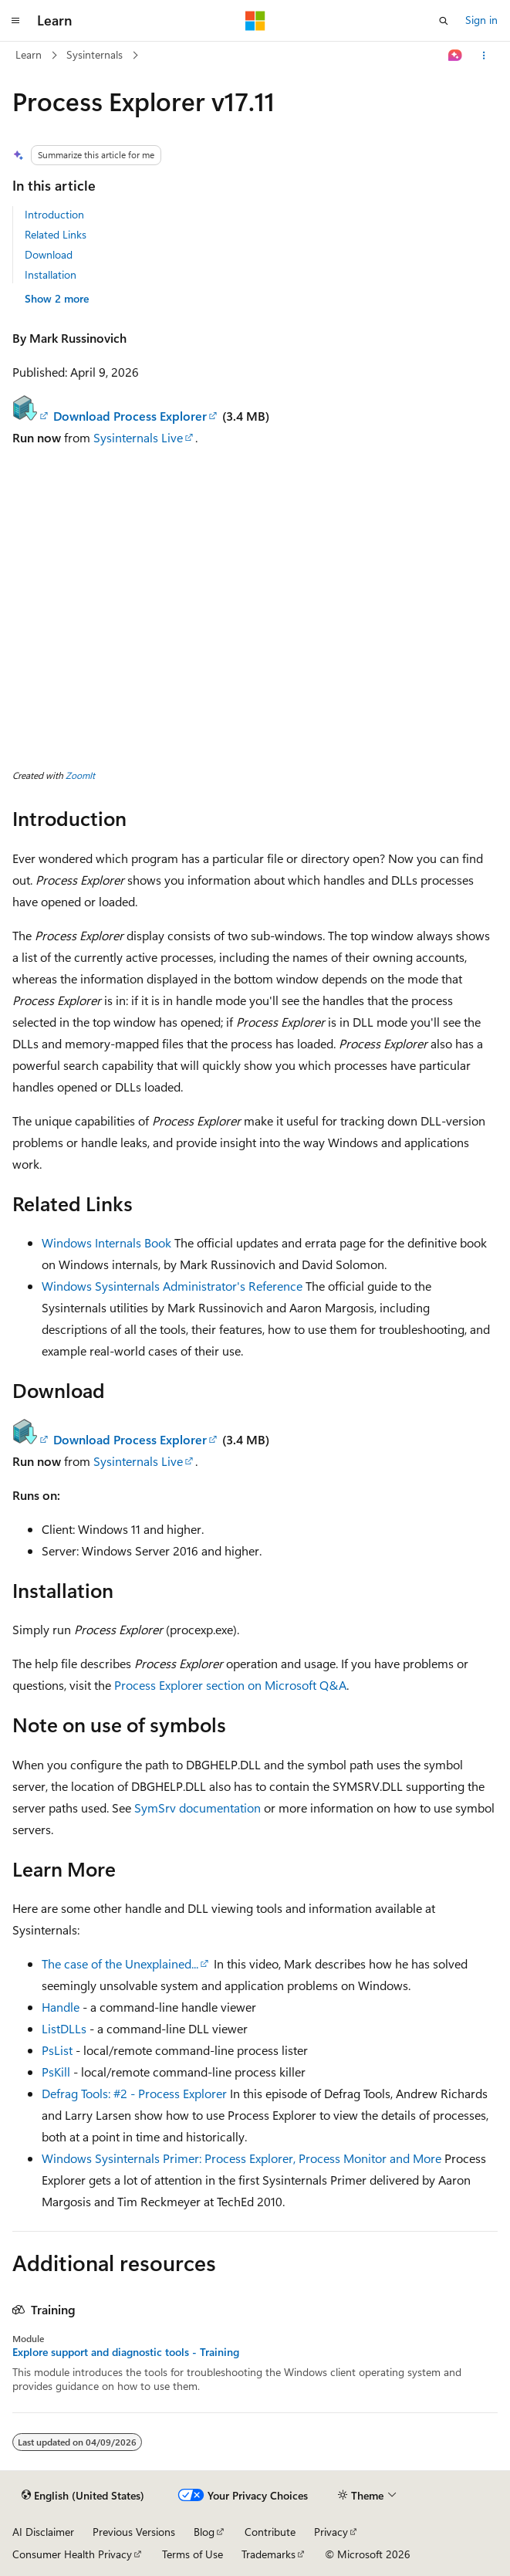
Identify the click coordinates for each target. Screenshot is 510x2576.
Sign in (481, 19)
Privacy (331, 2531)
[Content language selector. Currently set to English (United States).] (83, 2495)
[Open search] (443, 21)
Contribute (270, 2531)
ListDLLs (64, 2028)
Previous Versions (134, 2531)
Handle (60, 2007)
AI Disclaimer (43, 2531)
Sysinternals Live (138, 437)
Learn (28, 54)
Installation (50, 274)
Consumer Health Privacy (72, 2554)
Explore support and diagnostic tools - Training (125, 2352)
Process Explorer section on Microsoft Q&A (230, 1685)
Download (49, 254)
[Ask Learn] (456, 55)
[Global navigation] (15, 21)
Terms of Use (192, 2554)
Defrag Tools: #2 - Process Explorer (134, 2093)
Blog (204, 2531)
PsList (57, 2050)
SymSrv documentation (197, 1807)
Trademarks (268, 2554)
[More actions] (484, 55)
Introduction (54, 214)
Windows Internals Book (106, 1242)
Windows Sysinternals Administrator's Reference (172, 1286)
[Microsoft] (255, 21)
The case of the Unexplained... (120, 1963)
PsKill (56, 2071)
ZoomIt (80, 775)
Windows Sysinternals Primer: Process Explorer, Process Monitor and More (241, 2158)
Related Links (55, 234)
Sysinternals (94, 54)
